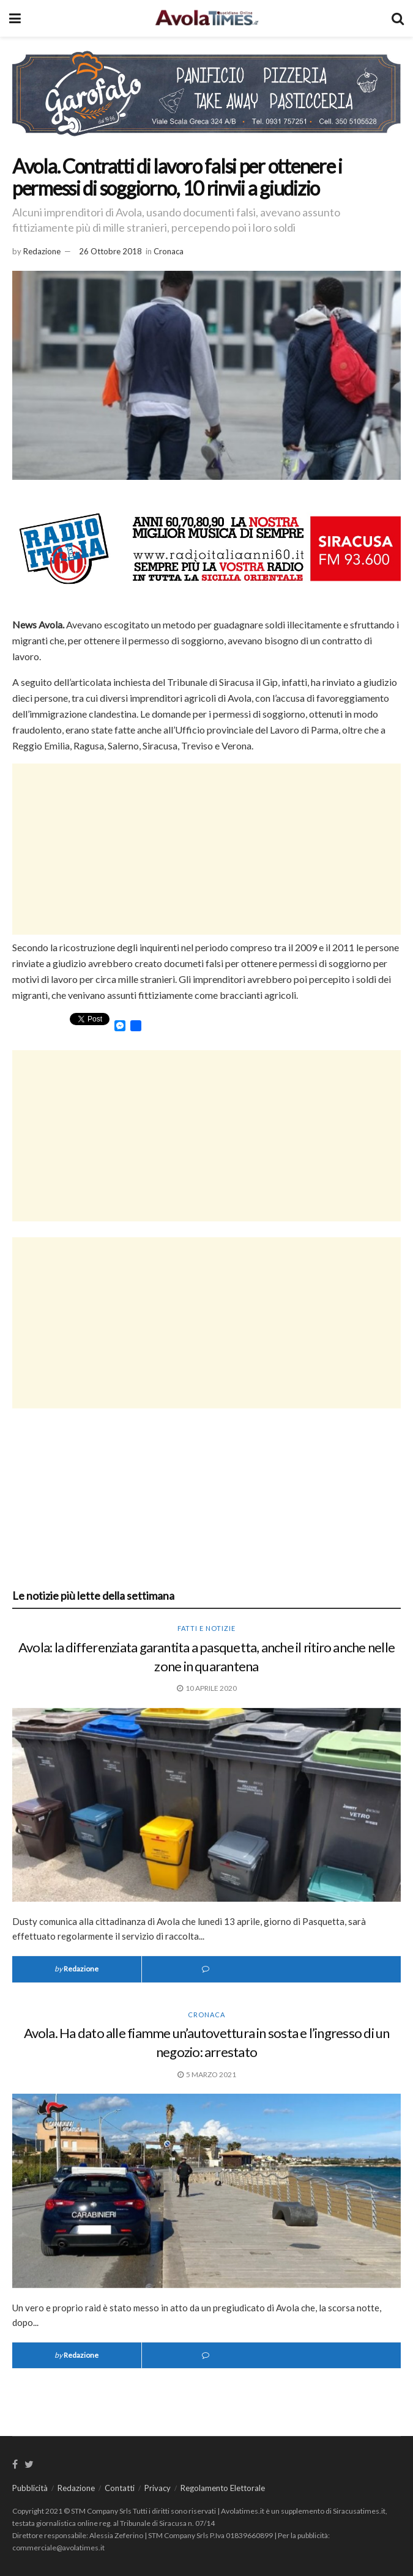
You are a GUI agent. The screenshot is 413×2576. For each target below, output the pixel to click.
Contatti (120, 2488)
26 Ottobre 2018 (110, 251)
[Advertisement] (206, 849)
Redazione (42, 251)
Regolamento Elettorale (222, 2488)
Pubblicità (30, 2488)
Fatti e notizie (206, 1628)
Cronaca (169, 251)
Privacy (157, 2488)
